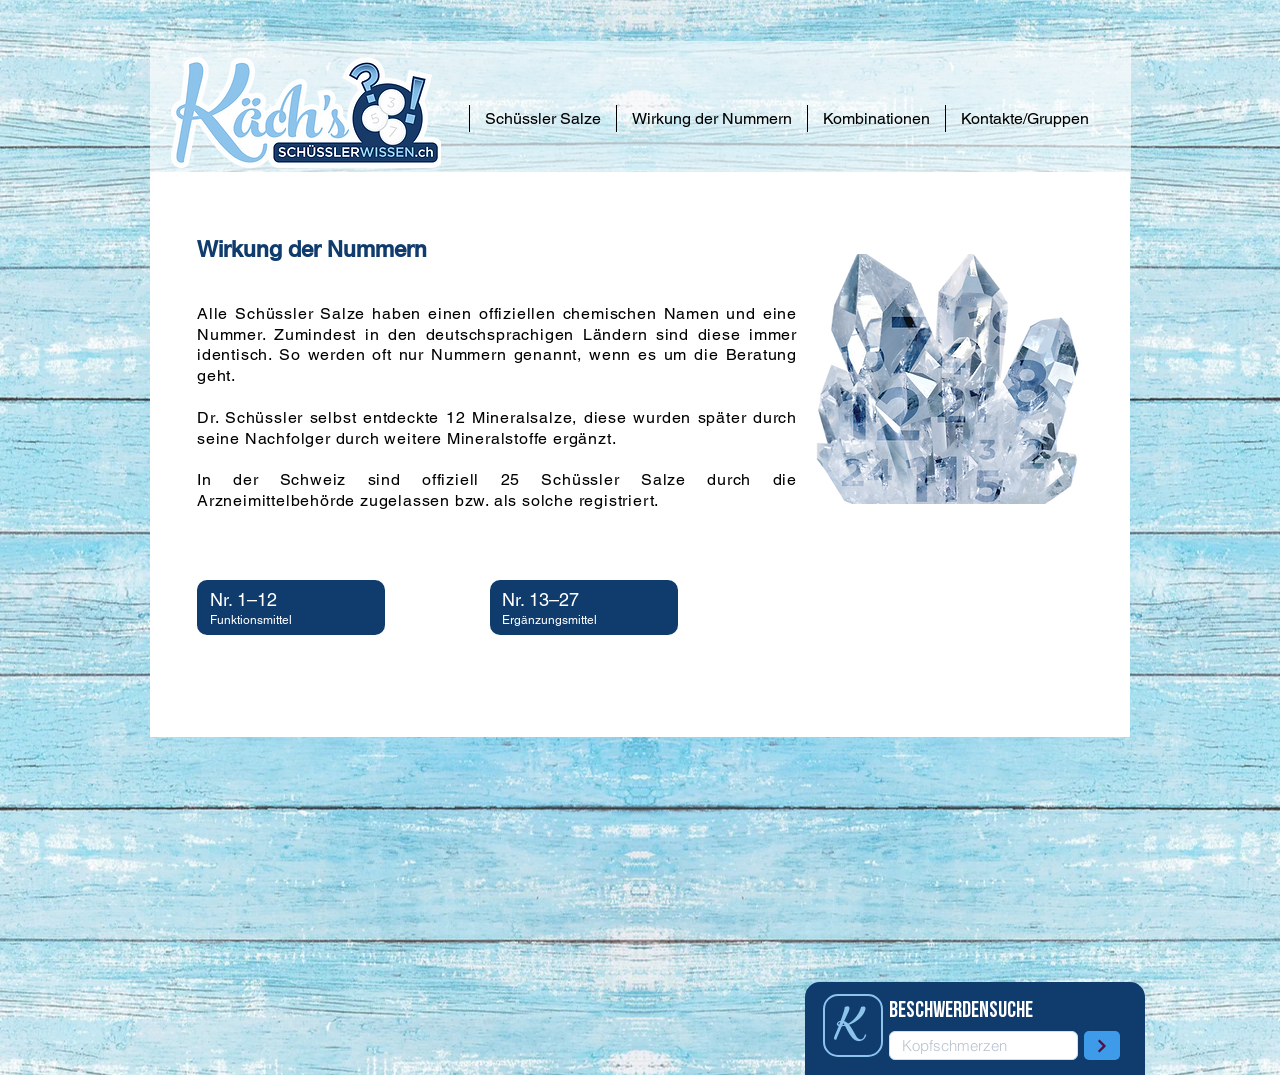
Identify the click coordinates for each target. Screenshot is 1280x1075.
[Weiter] (1102, 1045)
